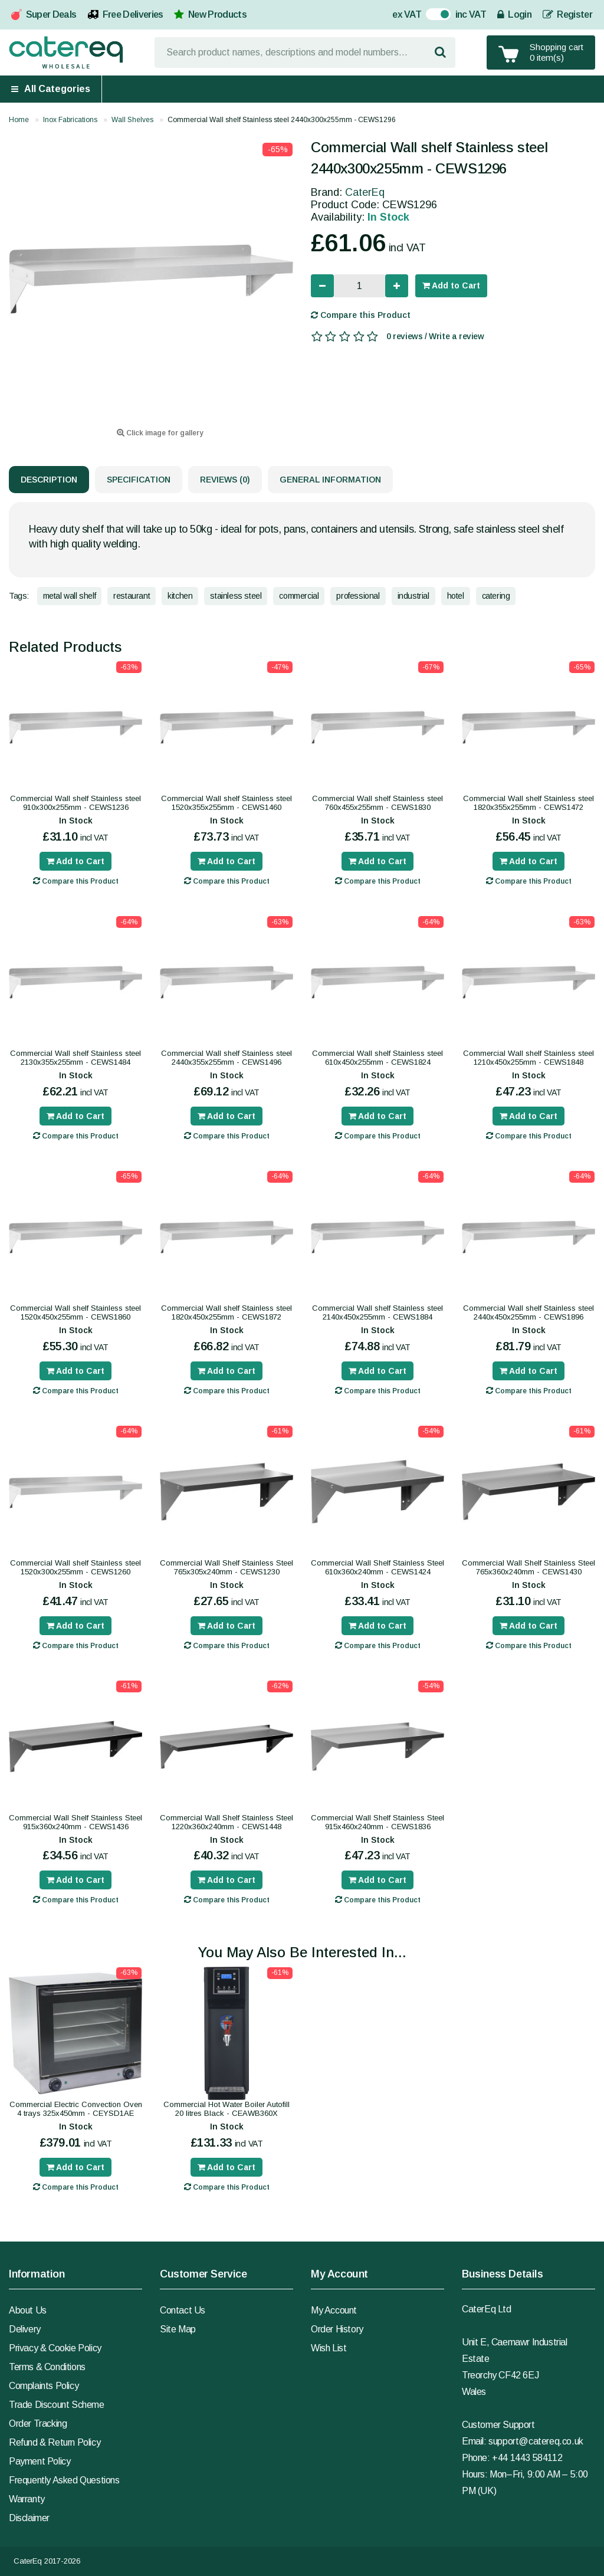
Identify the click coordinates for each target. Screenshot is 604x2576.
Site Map (178, 2329)
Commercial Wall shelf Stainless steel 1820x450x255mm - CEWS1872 (226, 1312)
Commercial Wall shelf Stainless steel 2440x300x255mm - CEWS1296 (282, 120)
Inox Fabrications (70, 120)
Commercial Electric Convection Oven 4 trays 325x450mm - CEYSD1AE (75, 2109)
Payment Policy (39, 2461)
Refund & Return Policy (54, 2442)
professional (357, 595)
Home (19, 120)
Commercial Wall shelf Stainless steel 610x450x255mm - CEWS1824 (377, 1058)
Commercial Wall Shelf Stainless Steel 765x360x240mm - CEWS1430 (528, 1567)
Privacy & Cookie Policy (55, 2348)
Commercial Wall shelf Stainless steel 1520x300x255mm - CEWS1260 (75, 1567)
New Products (217, 14)
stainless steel (235, 595)
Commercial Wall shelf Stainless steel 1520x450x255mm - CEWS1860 (75, 1312)
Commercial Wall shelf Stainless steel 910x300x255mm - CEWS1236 (75, 803)
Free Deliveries (133, 14)
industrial (413, 595)
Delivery (25, 2329)
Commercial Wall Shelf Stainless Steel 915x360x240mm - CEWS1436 (75, 1822)
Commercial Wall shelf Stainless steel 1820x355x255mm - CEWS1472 (528, 803)
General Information (330, 479)
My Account (334, 2310)
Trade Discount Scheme (56, 2405)
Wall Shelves (132, 120)
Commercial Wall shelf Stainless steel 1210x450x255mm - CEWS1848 (528, 1058)
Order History (337, 2329)
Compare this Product (361, 315)
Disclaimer (29, 2518)
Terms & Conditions (47, 2367)
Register (567, 14)
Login (514, 14)
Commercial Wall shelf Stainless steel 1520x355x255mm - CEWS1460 (226, 803)
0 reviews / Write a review (435, 336)
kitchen (180, 595)
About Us (28, 2310)
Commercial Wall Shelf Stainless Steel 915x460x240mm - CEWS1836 (377, 1822)
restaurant (131, 595)
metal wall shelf (69, 595)
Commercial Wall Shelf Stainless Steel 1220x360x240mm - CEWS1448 (226, 1822)
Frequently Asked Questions (64, 2480)
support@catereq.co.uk (535, 2441)
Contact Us (182, 2310)
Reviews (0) (225, 479)
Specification (138, 479)
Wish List (328, 2348)
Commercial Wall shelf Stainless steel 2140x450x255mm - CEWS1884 (377, 1312)
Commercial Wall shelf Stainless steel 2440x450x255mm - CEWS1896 (528, 1312)
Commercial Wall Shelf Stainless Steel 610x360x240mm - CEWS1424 (377, 1567)
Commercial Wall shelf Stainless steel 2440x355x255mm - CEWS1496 (226, 1058)
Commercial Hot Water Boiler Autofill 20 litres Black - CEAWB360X (226, 2109)
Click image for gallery (160, 432)
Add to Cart (451, 285)
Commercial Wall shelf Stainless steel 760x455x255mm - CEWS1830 (377, 803)
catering (496, 595)
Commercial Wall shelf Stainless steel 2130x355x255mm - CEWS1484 (75, 1058)
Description (49, 479)
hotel (455, 595)
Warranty (27, 2499)
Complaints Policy (43, 2386)
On (432, 15)
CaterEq (365, 192)
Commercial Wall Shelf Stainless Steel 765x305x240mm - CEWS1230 (226, 1567)
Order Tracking (38, 2424)
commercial (299, 595)
